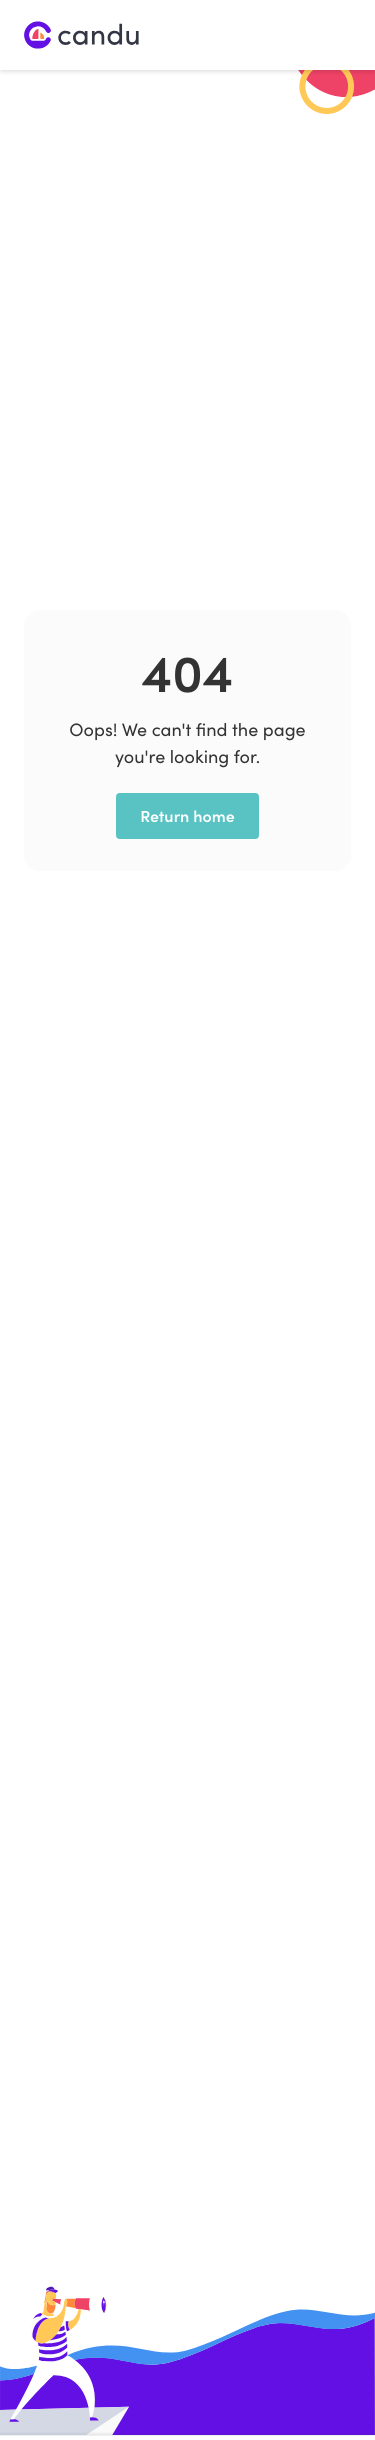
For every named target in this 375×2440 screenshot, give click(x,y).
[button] (334, 35)
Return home (187, 816)
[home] (82, 35)
